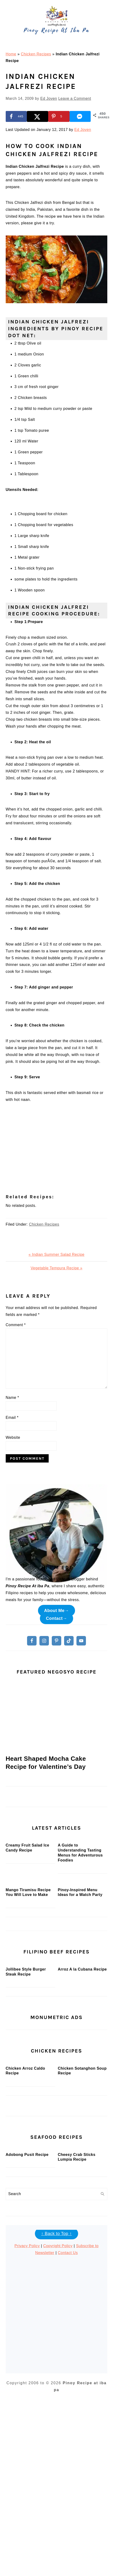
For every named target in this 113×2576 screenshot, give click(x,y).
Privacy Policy (27, 2494)
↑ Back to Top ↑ (56, 2481)
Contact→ (56, 1618)
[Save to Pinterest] (59, 116)
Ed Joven (82, 130)
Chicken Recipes (36, 54)
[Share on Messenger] (80, 116)
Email (12, 1417)
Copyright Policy (58, 2494)
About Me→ (56, 1610)
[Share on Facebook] (16, 116)
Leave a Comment (74, 98)
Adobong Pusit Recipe (27, 2403)
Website (13, 1437)
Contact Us (68, 2501)
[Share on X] (37, 116)
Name (12, 1398)
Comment (16, 1325)
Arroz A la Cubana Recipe (82, 2118)
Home (11, 54)
